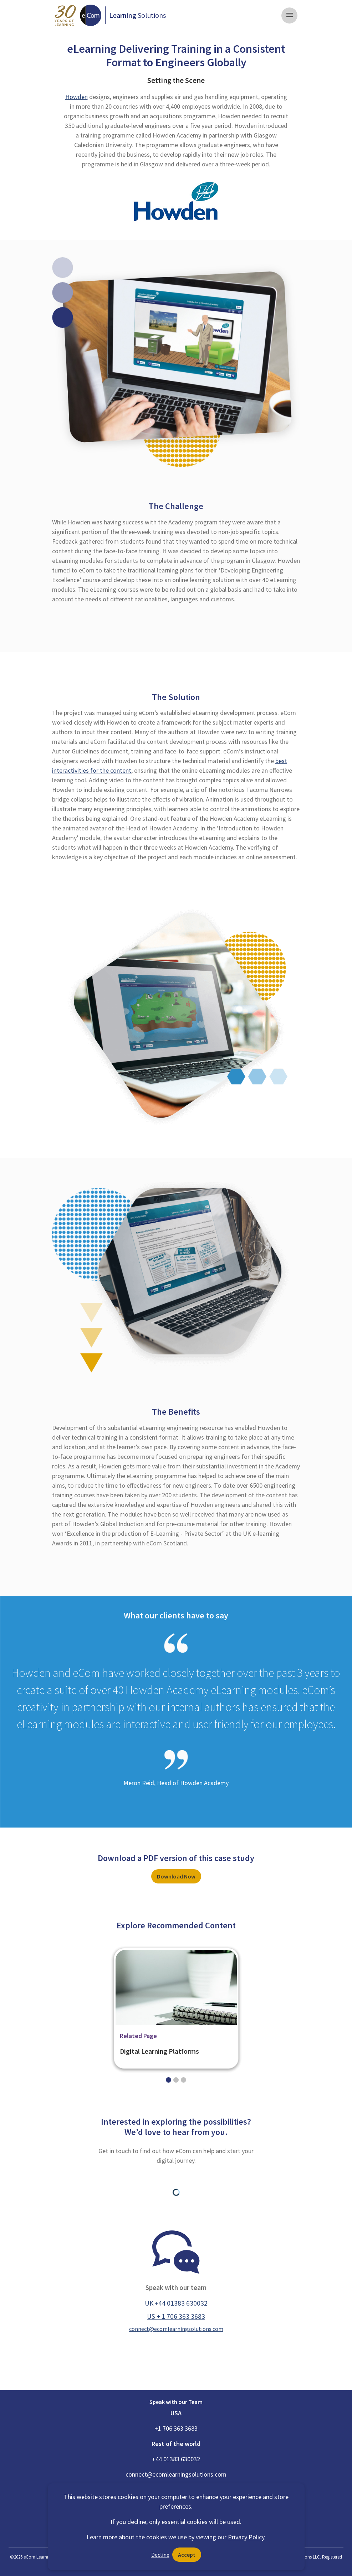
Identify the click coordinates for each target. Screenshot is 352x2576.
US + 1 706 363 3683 (176, 2316)
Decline (160, 2554)
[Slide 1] (176, 2080)
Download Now (176, 1876)
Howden (76, 97)
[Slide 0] (168, 2080)
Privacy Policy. (247, 2537)
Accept (186, 2554)
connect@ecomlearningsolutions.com (176, 2328)
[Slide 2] (183, 2080)
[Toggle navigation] (289, 15)
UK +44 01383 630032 (176, 2303)
